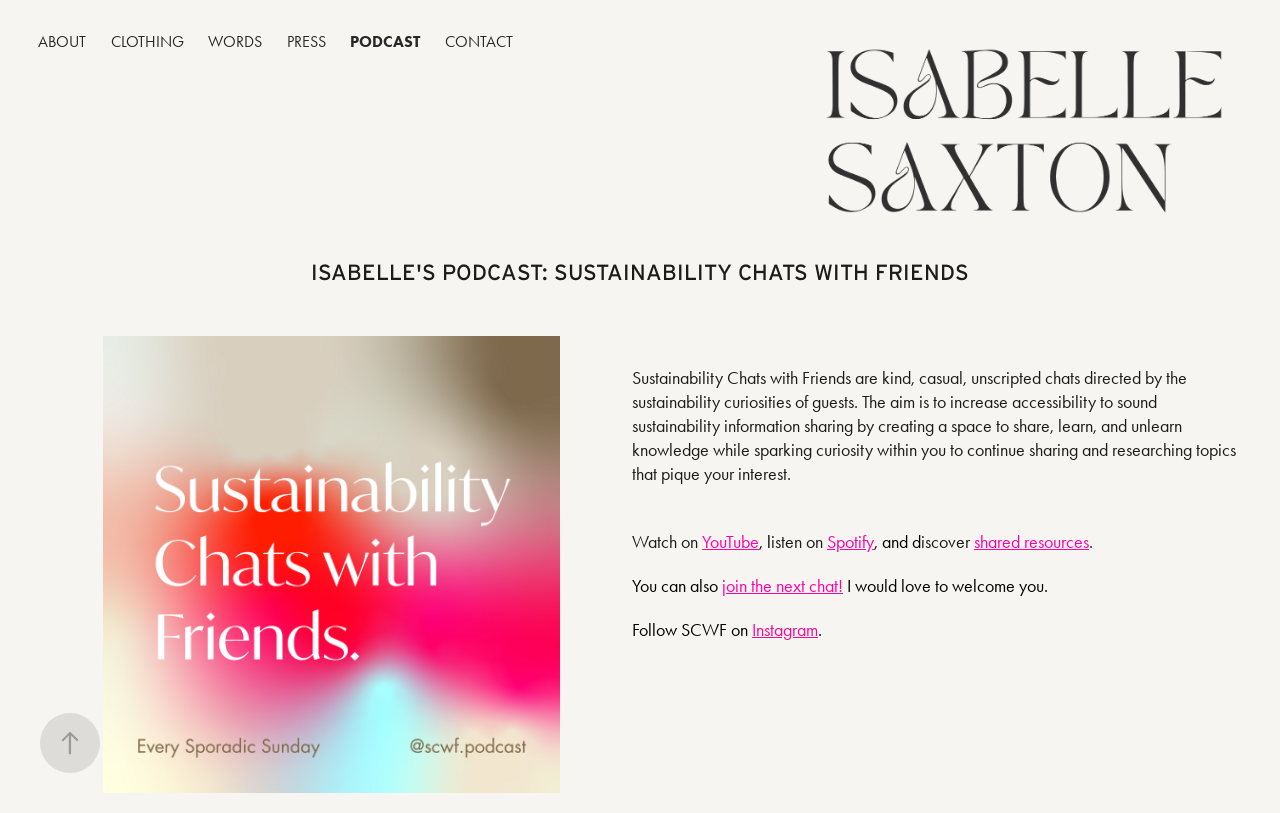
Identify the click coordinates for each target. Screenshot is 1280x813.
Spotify (850, 542)
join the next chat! (782, 586)
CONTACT (479, 41)
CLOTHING (147, 41)
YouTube (730, 542)
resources (1054, 542)
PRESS (306, 41)
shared (997, 542)
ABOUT (62, 41)
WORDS (235, 41)
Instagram (785, 630)
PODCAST (385, 41)
